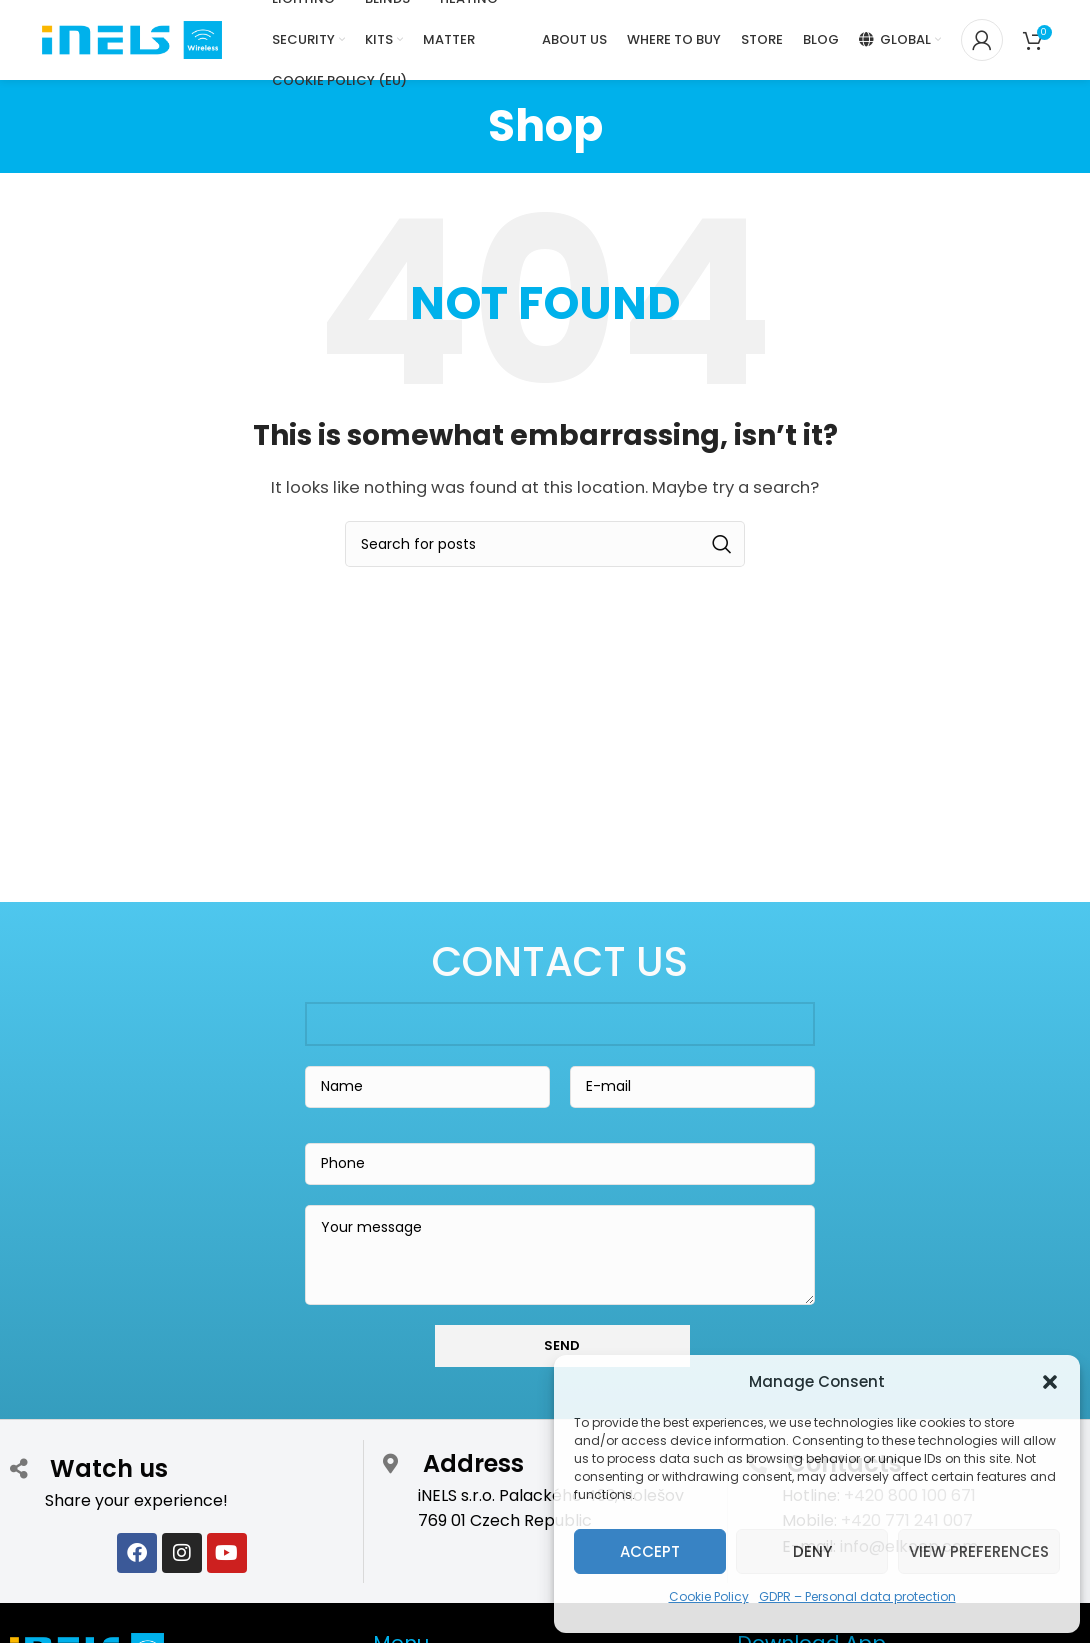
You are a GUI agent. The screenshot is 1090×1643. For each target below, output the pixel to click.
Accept (650, 1551)
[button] (1050, 1382)
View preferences (979, 1551)
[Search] (545, 544)
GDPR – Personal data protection (857, 1596)
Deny (812, 1551)
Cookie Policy (709, 1596)
